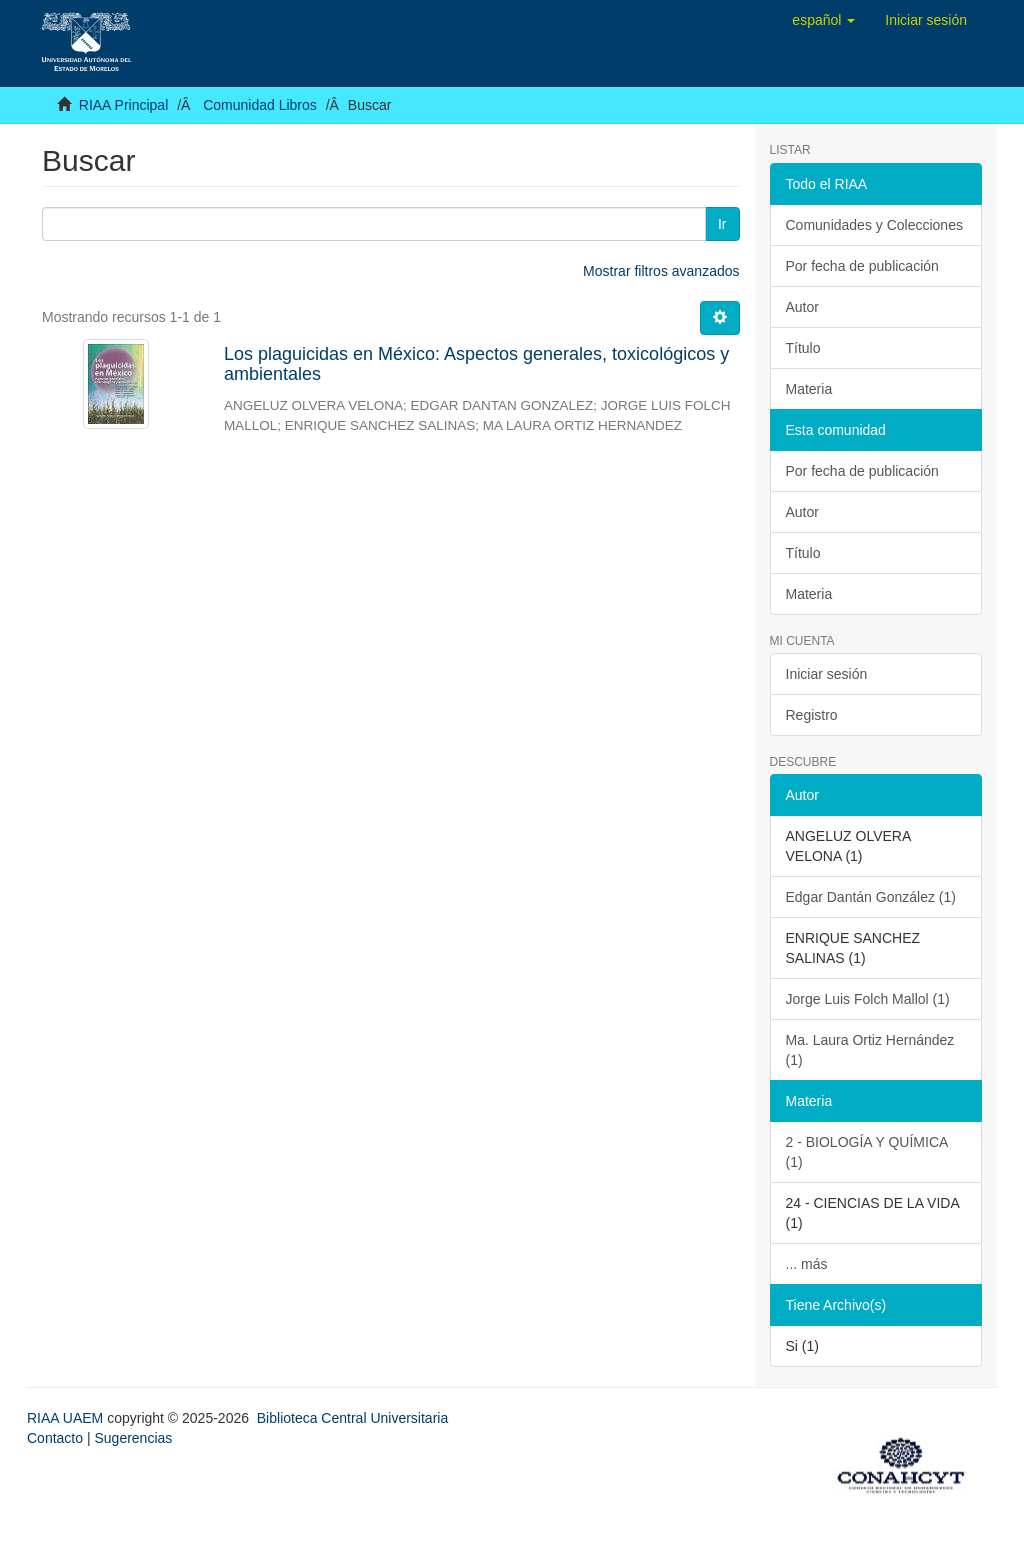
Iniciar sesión (827, 674)
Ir (722, 224)
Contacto (55, 1438)
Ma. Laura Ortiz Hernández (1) (870, 1050)
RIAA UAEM (67, 1418)
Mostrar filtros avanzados (661, 271)
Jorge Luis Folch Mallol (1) (868, 999)
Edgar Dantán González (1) (871, 897)
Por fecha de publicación (862, 266)
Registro (812, 715)
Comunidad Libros (260, 105)
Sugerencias (133, 1438)
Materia (809, 389)
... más (807, 1264)
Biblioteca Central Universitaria (352, 1418)
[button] (823, 20)
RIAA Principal (123, 105)
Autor (802, 307)
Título (803, 348)
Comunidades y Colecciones (874, 225)
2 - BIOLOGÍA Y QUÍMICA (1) (867, 1152)
